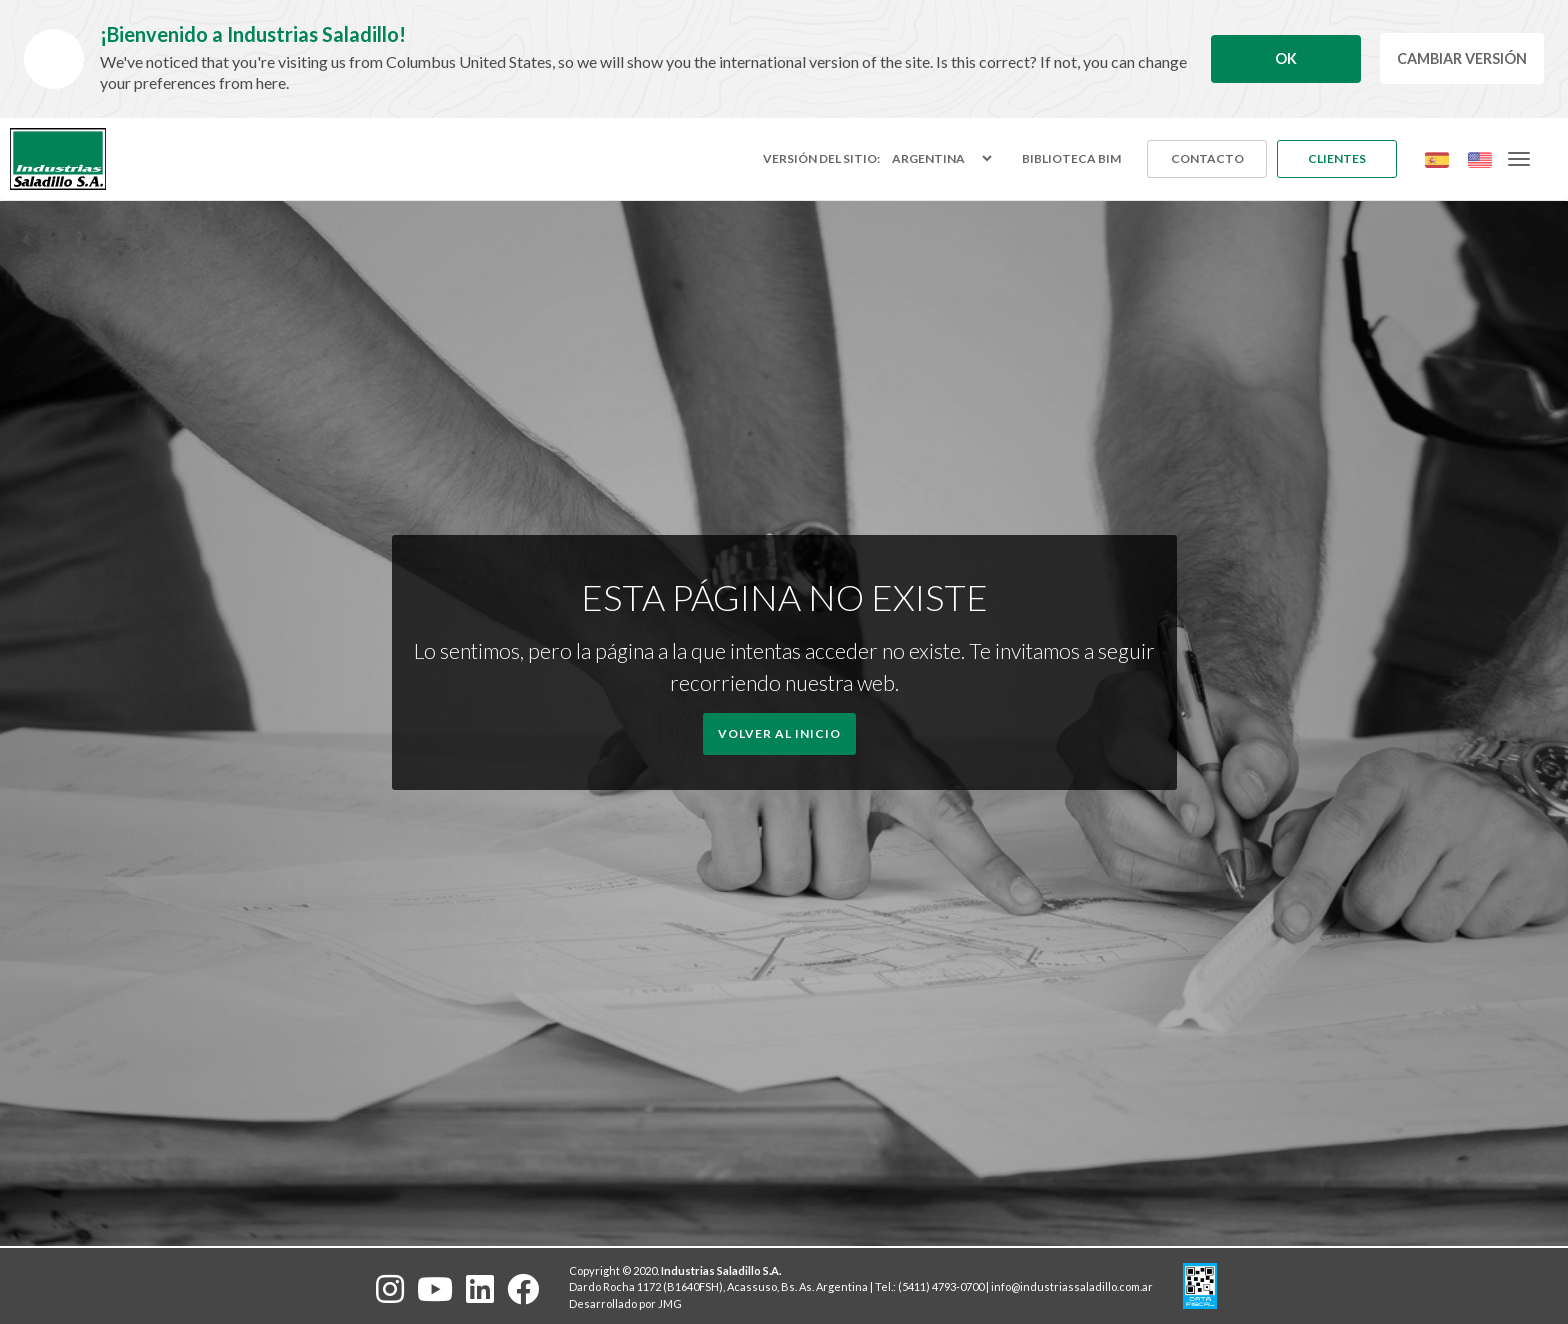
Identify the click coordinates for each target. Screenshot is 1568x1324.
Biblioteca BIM (1071, 158)
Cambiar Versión (1462, 58)
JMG (670, 1303)
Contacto (1207, 158)
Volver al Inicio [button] (779, 733)
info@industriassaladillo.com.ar (1072, 1286)
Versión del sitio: (821, 159)
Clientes (1337, 158)
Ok (1286, 58)
